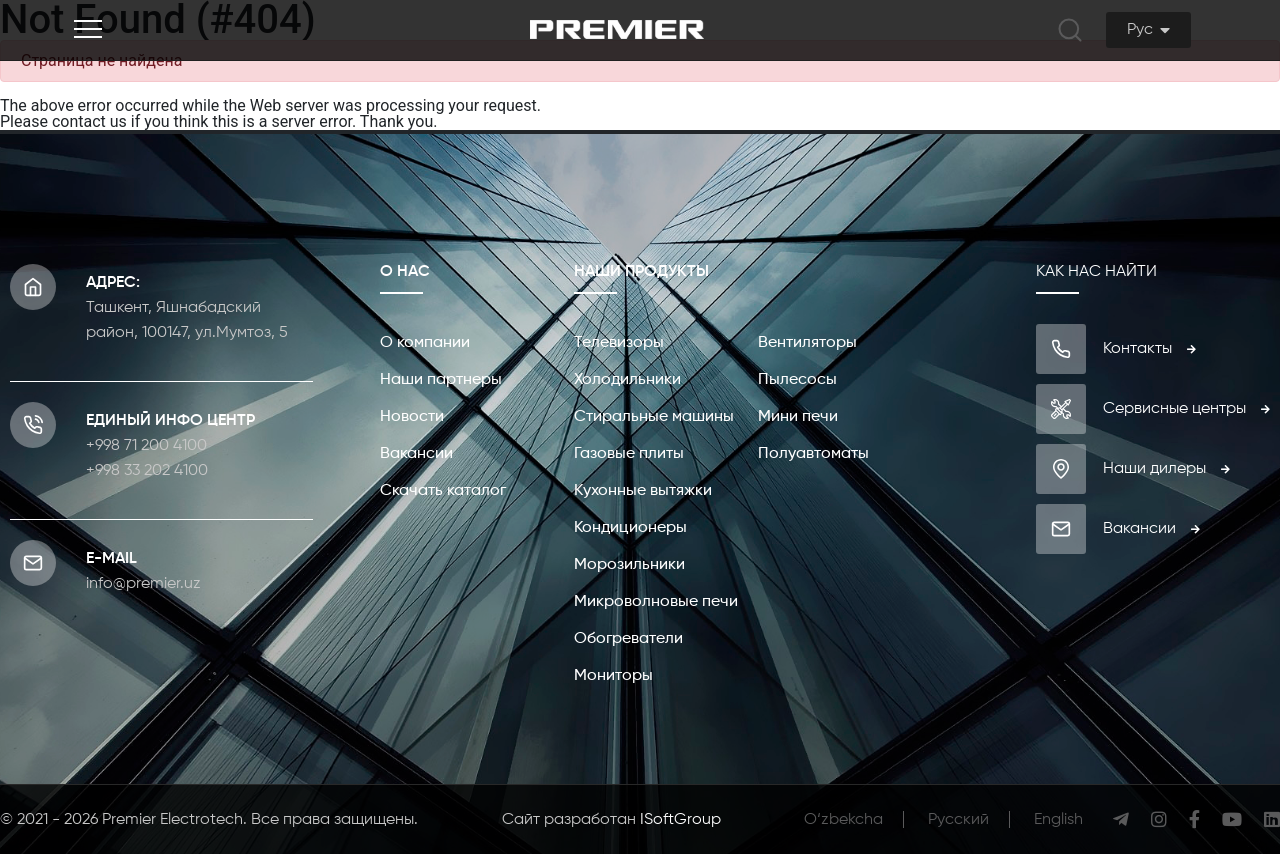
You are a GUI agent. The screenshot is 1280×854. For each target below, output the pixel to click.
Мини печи (798, 417)
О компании (425, 343)
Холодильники (627, 380)
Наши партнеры (441, 380)
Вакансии (416, 454)
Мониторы (613, 676)
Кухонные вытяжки (643, 491)
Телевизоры (619, 343)
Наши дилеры (1166, 469)
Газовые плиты (629, 454)
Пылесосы (797, 380)
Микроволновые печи (656, 602)
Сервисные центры (1186, 409)
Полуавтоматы (813, 454)
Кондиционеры (630, 528)
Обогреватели (628, 639)
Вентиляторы (807, 343)
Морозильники (629, 565)
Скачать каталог (443, 491)
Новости (412, 417)
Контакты (1149, 349)
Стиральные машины (654, 417)
